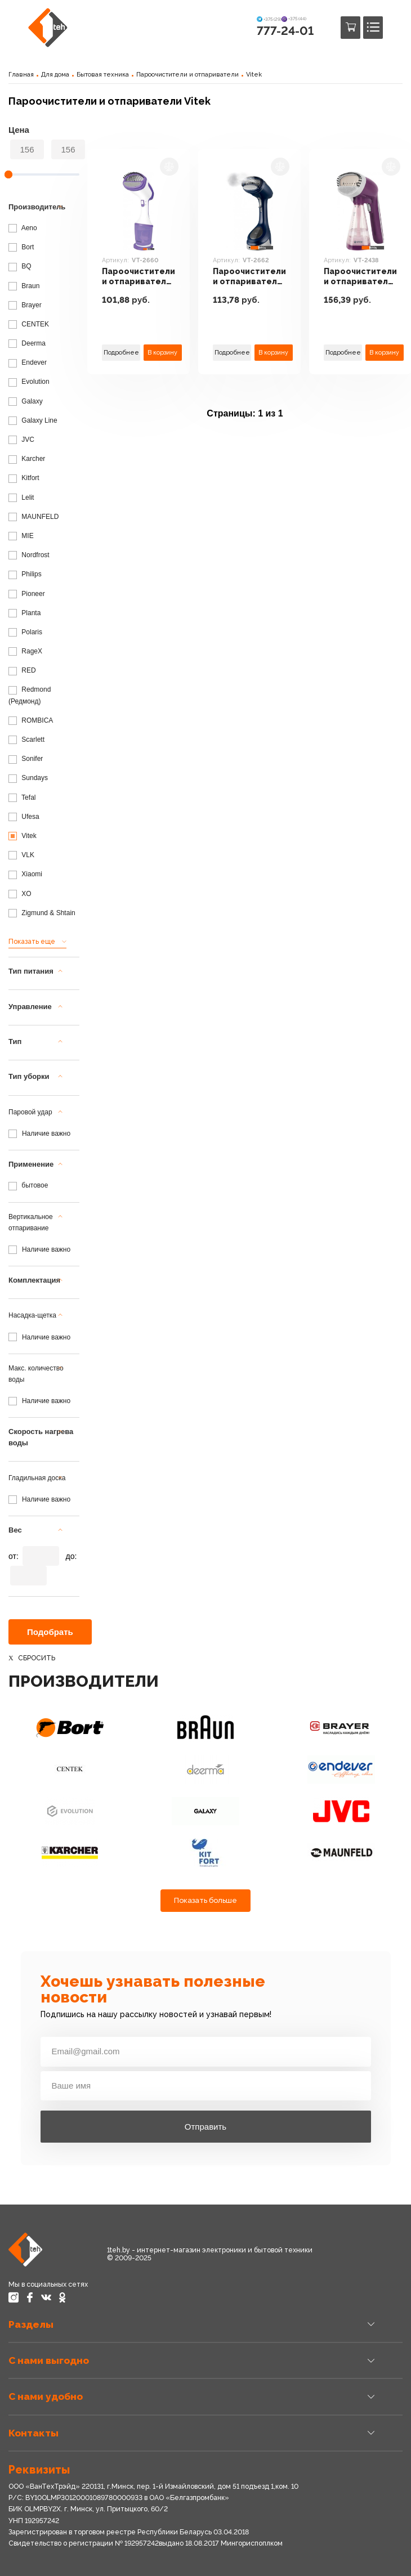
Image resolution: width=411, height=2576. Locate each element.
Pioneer (26, 594)
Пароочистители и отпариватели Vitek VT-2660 (138, 277)
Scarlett (26, 739)
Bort (21, 247)
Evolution (29, 382)
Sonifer (25, 759)
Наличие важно (46, 1133)
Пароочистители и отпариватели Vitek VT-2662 (249, 277)
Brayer (25, 305)
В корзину (163, 352)
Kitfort (23, 478)
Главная (21, 74)
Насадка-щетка (32, 1315)
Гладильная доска (36, 1478)
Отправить (205, 2126)
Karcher (26, 459)
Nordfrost (29, 555)
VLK (21, 855)
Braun (23, 286)
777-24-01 (285, 31)
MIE (21, 536)
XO (20, 894)
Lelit (21, 497)
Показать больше (205, 1900)
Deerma (27, 343)
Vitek (254, 74)
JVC (21, 439)
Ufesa (23, 817)
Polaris (25, 632)
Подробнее (121, 352)
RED (22, 670)
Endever (27, 362)
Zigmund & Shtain (41, 913)
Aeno (22, 228)
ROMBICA (30, 720)
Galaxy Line (32, 420)
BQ (20, 266)
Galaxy (25, 401)
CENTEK (28, 324)
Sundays (28, 778)
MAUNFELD (33, 517)
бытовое (28, 1185)
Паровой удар (30, 1112)
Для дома (55, 74)
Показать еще (31, 942)
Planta (24, 613)
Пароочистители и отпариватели (187, 74)
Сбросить (36, 1658)
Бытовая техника (103, 74)
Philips (25, 574)
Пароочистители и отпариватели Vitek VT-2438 (360, 277)
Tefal (21, 797)
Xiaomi (25, 874)
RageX (25, 651)
